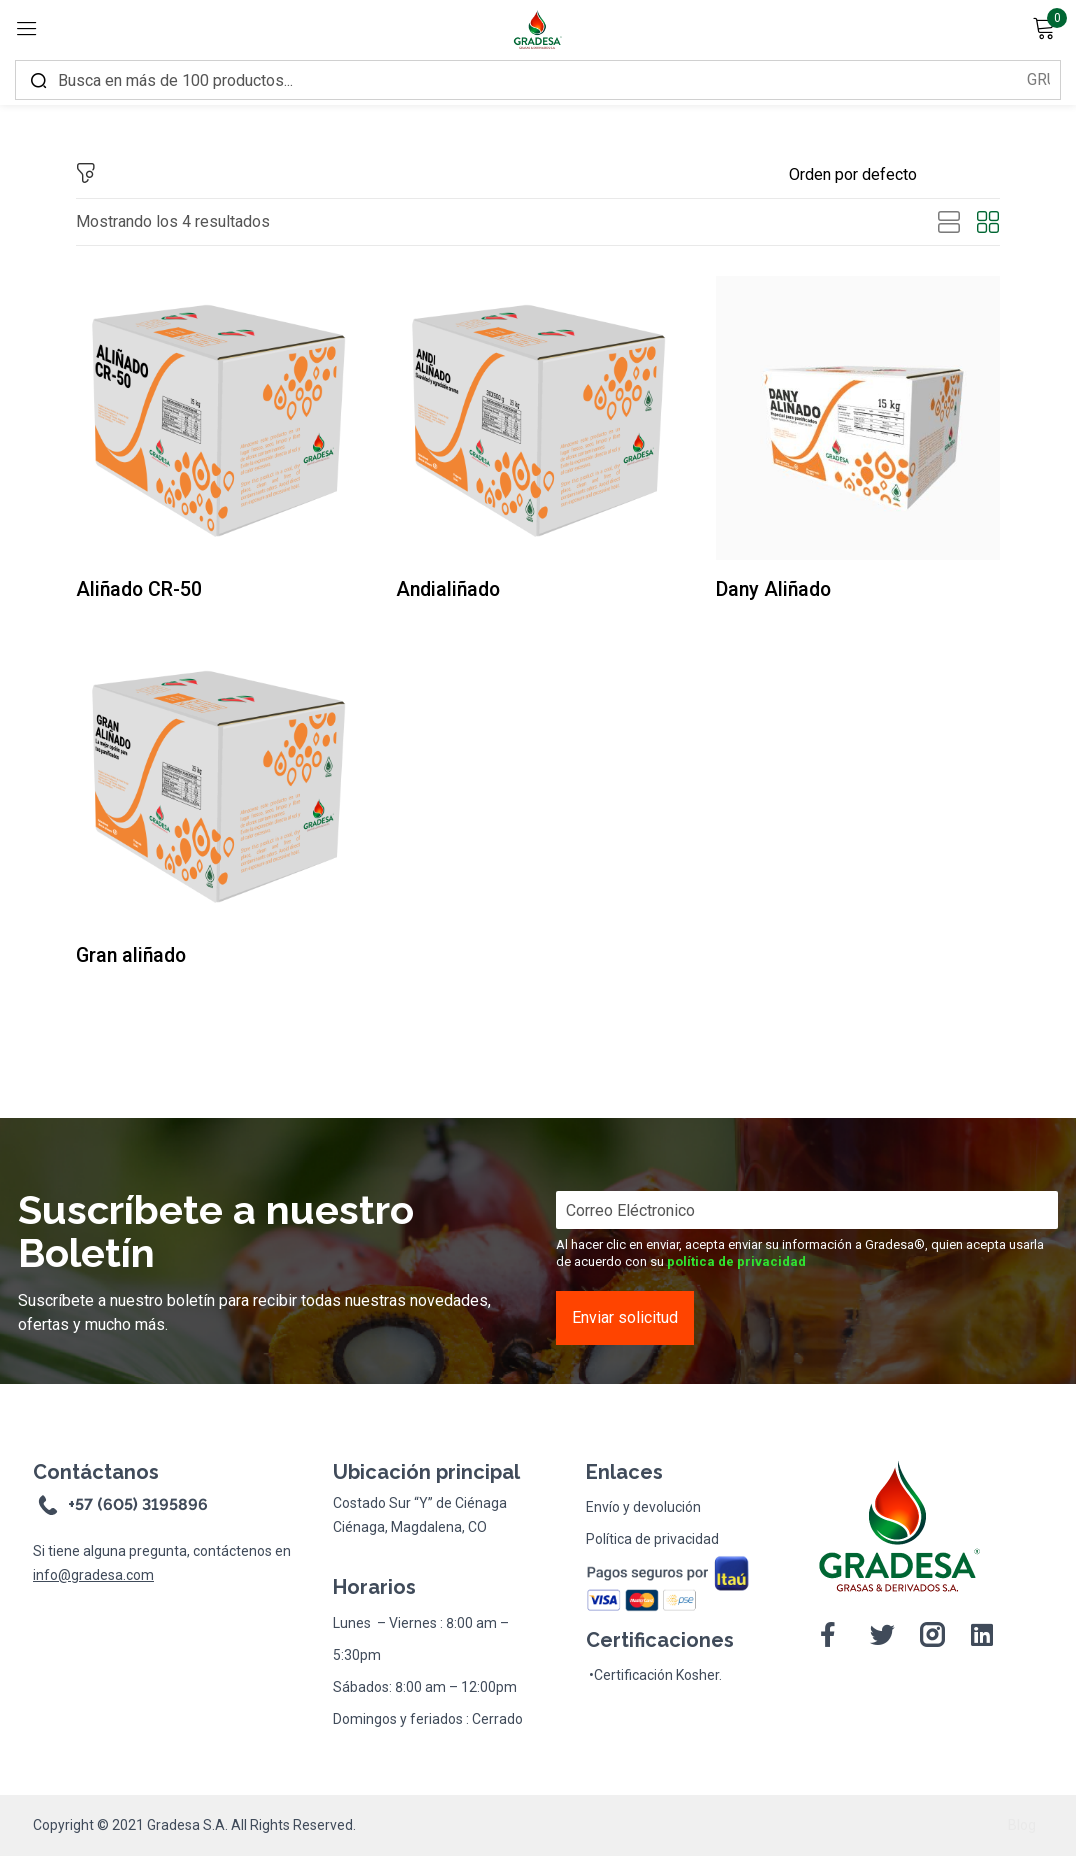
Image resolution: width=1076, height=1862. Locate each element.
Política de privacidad (652, 1545)
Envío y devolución (643, 1513)
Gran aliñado (140, 959)
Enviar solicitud (625, 1323)
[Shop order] (894, 175)
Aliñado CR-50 (148, 590)
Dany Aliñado (783, 590)
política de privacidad (736, 1267)
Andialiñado (457, 590)
